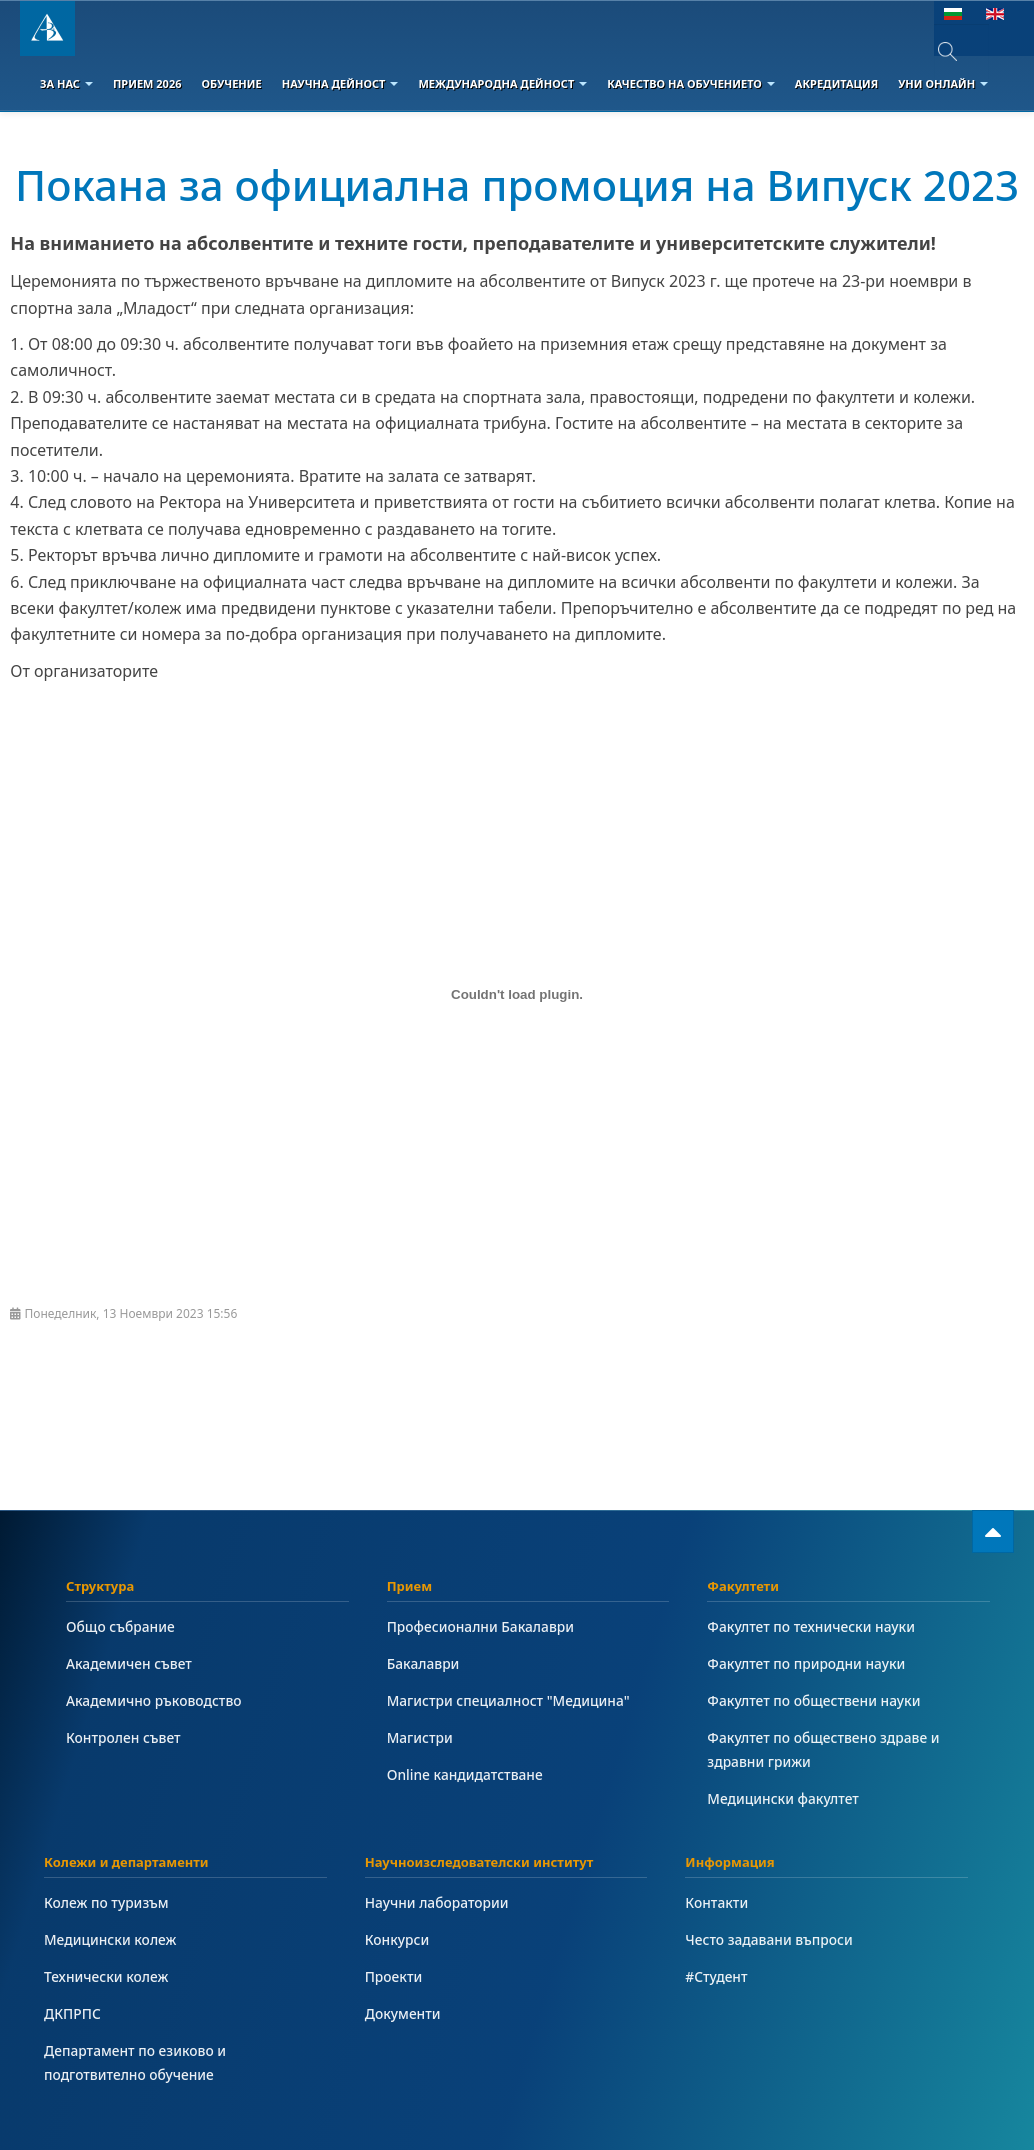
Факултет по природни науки (806, 1663)
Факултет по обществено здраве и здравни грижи (823, 1749)
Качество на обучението (691, 83)
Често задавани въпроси (768, 1939)
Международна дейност (502, 83)
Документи (403, 2013)
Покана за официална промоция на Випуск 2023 (517, 184)
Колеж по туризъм (106, 1902)
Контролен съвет (123, 1737)
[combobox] (961, 51)
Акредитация (836, 83)
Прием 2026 (147, 83)
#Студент (716, 1976)
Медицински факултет (782, 1798)
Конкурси (397, 1939)
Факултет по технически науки (811, 1626)
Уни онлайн (943, 83)
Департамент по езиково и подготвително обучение (135, 2062)
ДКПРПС (72, 2013)
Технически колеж (106, 1976)
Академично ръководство (154, 1700)
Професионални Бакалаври (480, 1626)
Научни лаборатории (437, 1902)
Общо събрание (120, 1626)
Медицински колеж (110, 1939)
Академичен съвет (129, 1663)
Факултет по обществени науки (813, 1700)
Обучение (231, 83)
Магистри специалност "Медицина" (508, 1700)
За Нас (66, 83)
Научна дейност (340, 83)
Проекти (394, 1976)
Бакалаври (423, 1663)
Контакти (716, 1902)
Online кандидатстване (465, 1774)
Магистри (420, 1737)
